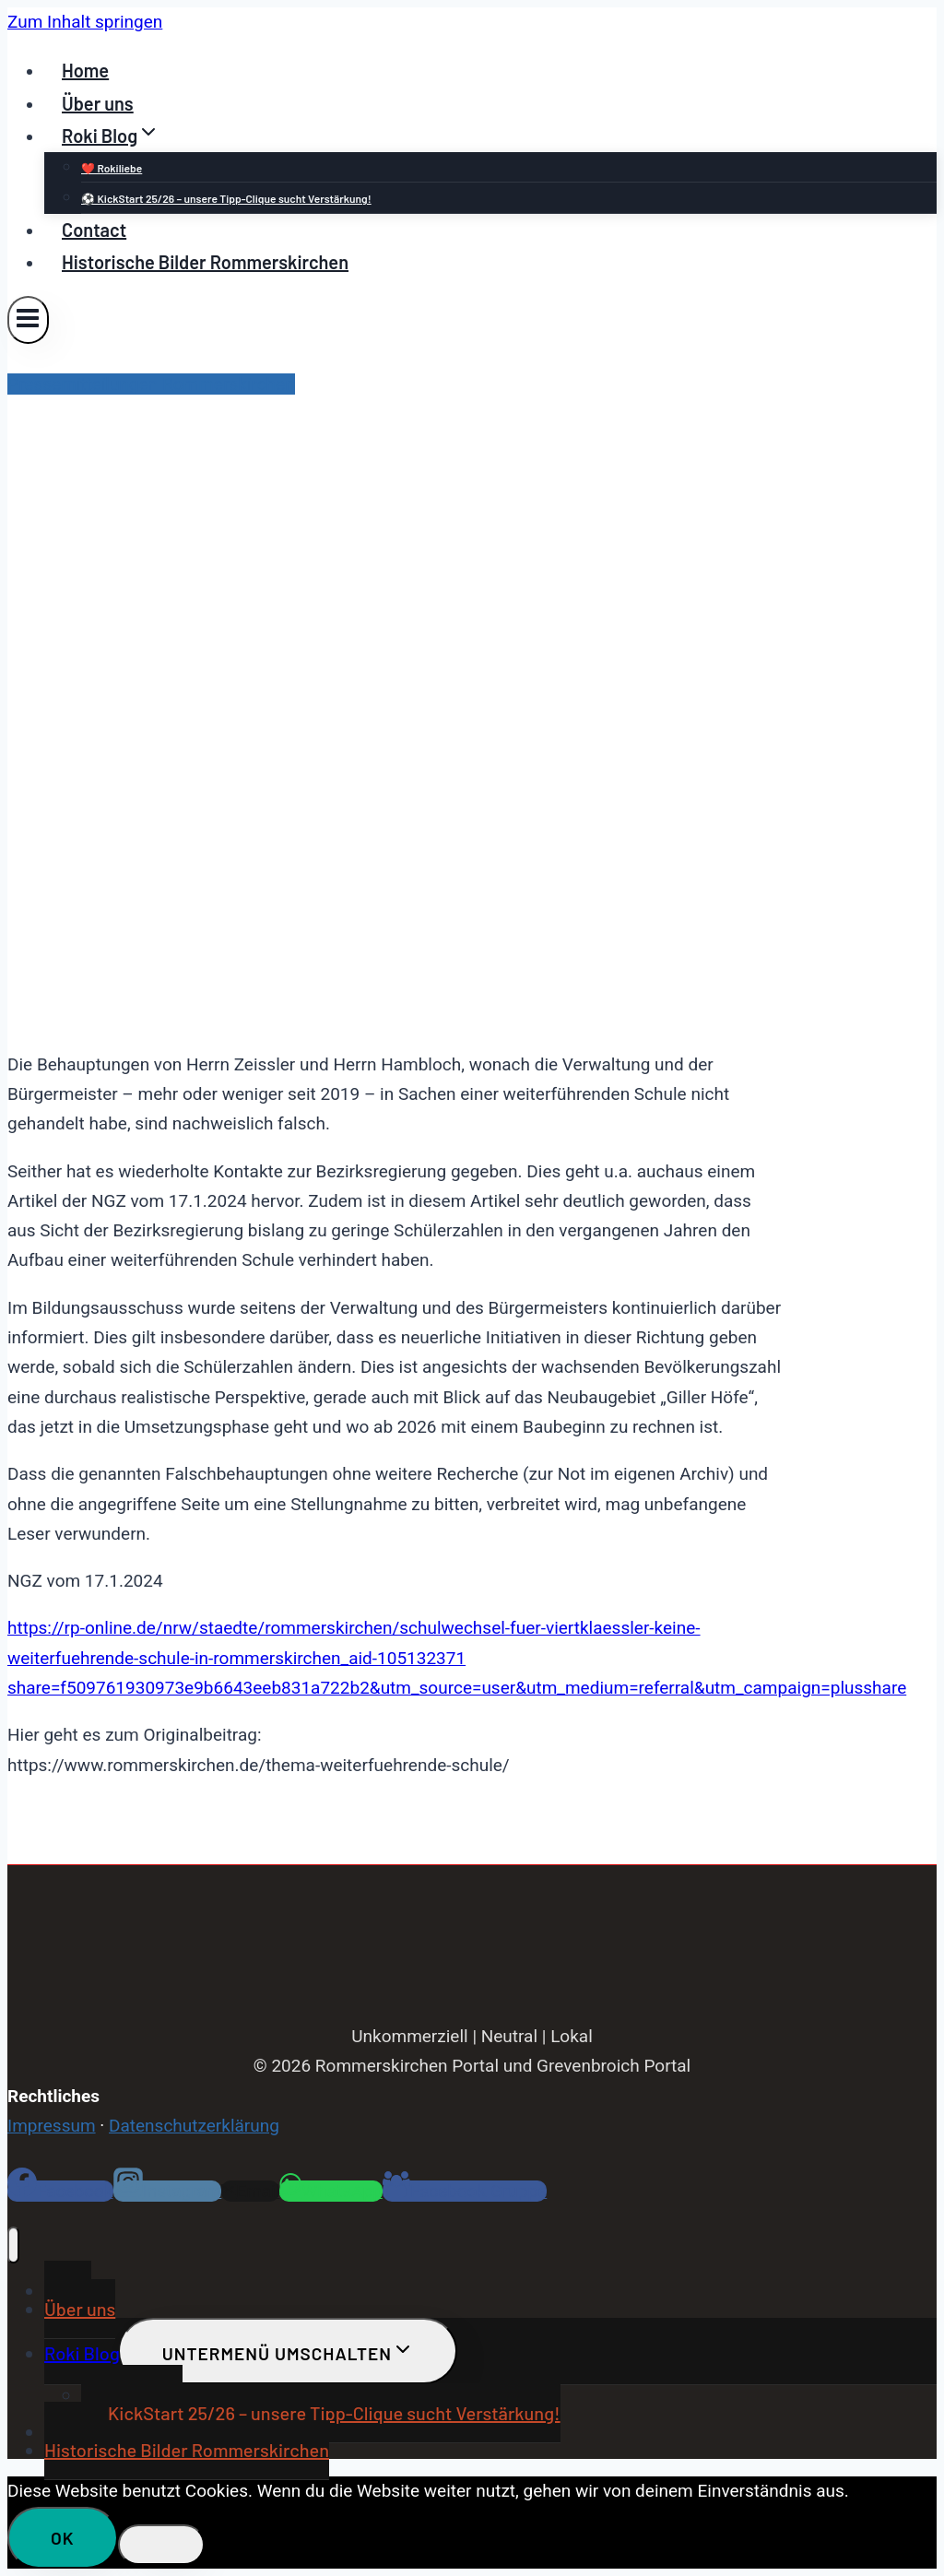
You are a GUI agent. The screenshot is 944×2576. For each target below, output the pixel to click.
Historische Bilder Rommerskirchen (205, 262)
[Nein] (161, 2544)
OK (63, 2537)
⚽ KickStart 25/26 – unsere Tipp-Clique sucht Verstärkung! (226, 198)
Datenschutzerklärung (194, 2125)
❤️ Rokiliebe (111, 167)
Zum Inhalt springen (84, 21)
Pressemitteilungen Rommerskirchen (151, 384)
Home (85, 70)
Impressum (51, 2125)
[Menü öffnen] (28, 319)
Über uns (98, 103)
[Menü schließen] (13, 2245)
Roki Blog (82, 2353)
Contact (94, 230)
